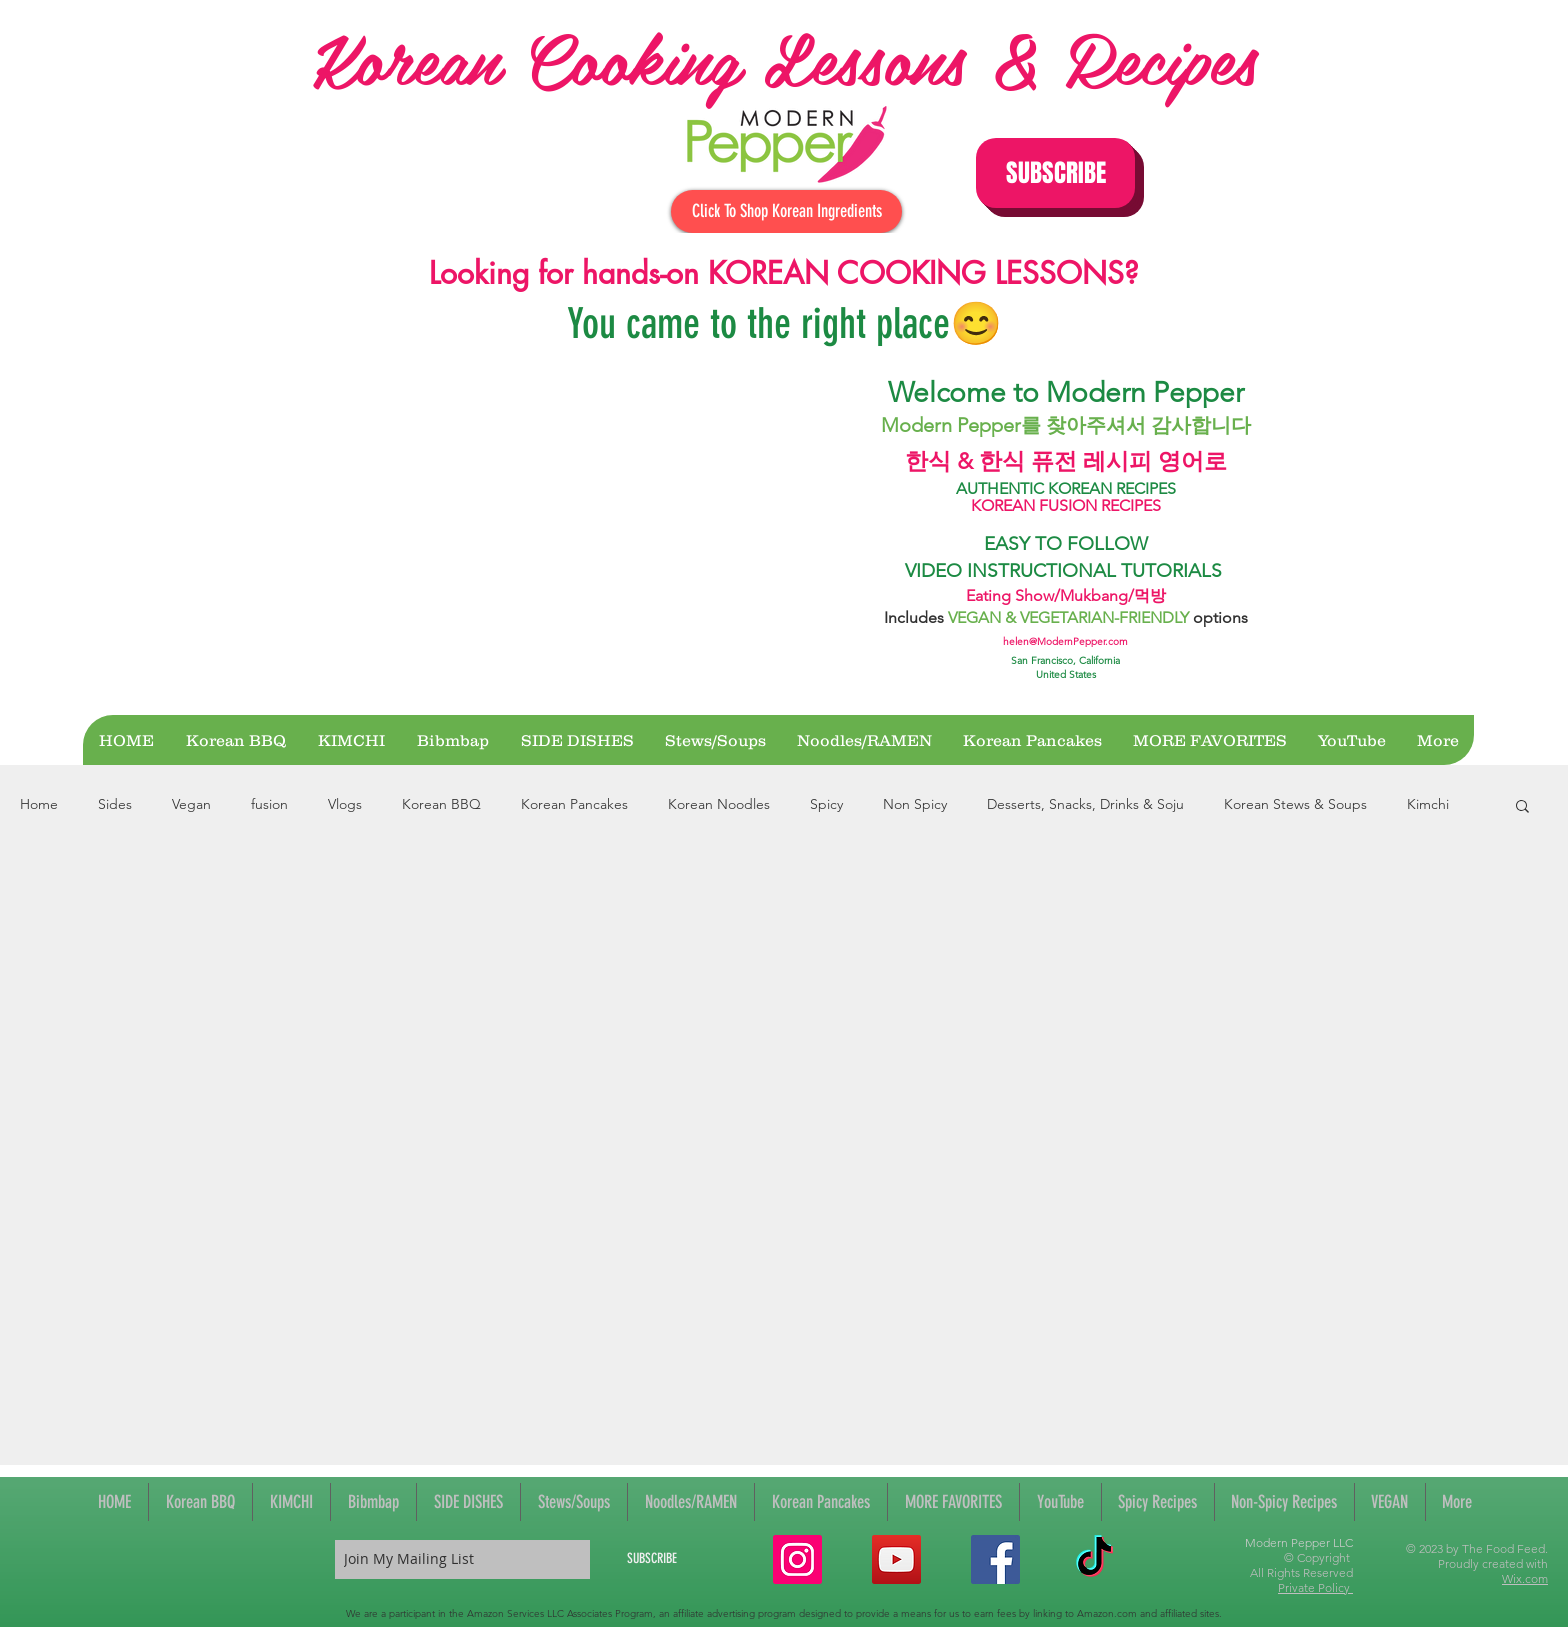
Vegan (191, 804)
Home (39, 804)
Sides (115, 804)
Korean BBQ (441, 804)
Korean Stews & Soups (1295, 804)
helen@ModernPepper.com (1065, 641)
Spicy (826, 804)
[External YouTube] (575, 532)
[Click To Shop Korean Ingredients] (786, 211)
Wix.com (1525, 1578)
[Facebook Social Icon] (995, 1559)
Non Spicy (915, 804)
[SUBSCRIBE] (652, 1559)
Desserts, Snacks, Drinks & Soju (1085, 804)
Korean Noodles (719, 804)
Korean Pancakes (574, 804)
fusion (269, 804)
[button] (1055, 173)
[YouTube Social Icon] (896, 1559)
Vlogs (345, 804)
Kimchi (1428, 804)
